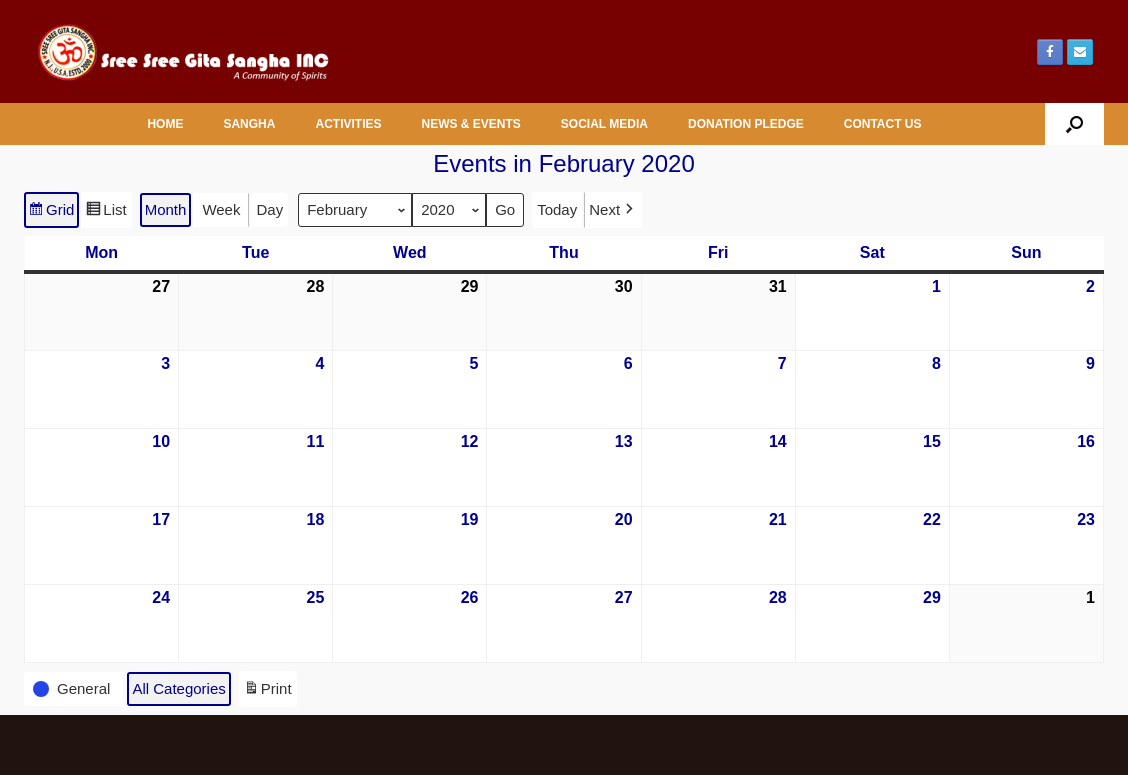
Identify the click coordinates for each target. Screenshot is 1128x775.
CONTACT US (883, 124)
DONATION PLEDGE (746, 124)
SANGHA (249, 124)
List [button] (105, 212)
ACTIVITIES (348, 124)
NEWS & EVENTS (470, 124)
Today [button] (557, 209)
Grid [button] (51, 212)
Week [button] (221, 209)
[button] (1074, 124)
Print (267, 691)
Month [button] (166, 209)
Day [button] (269, 209)
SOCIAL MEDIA (604, 124)
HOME (165, 124)
